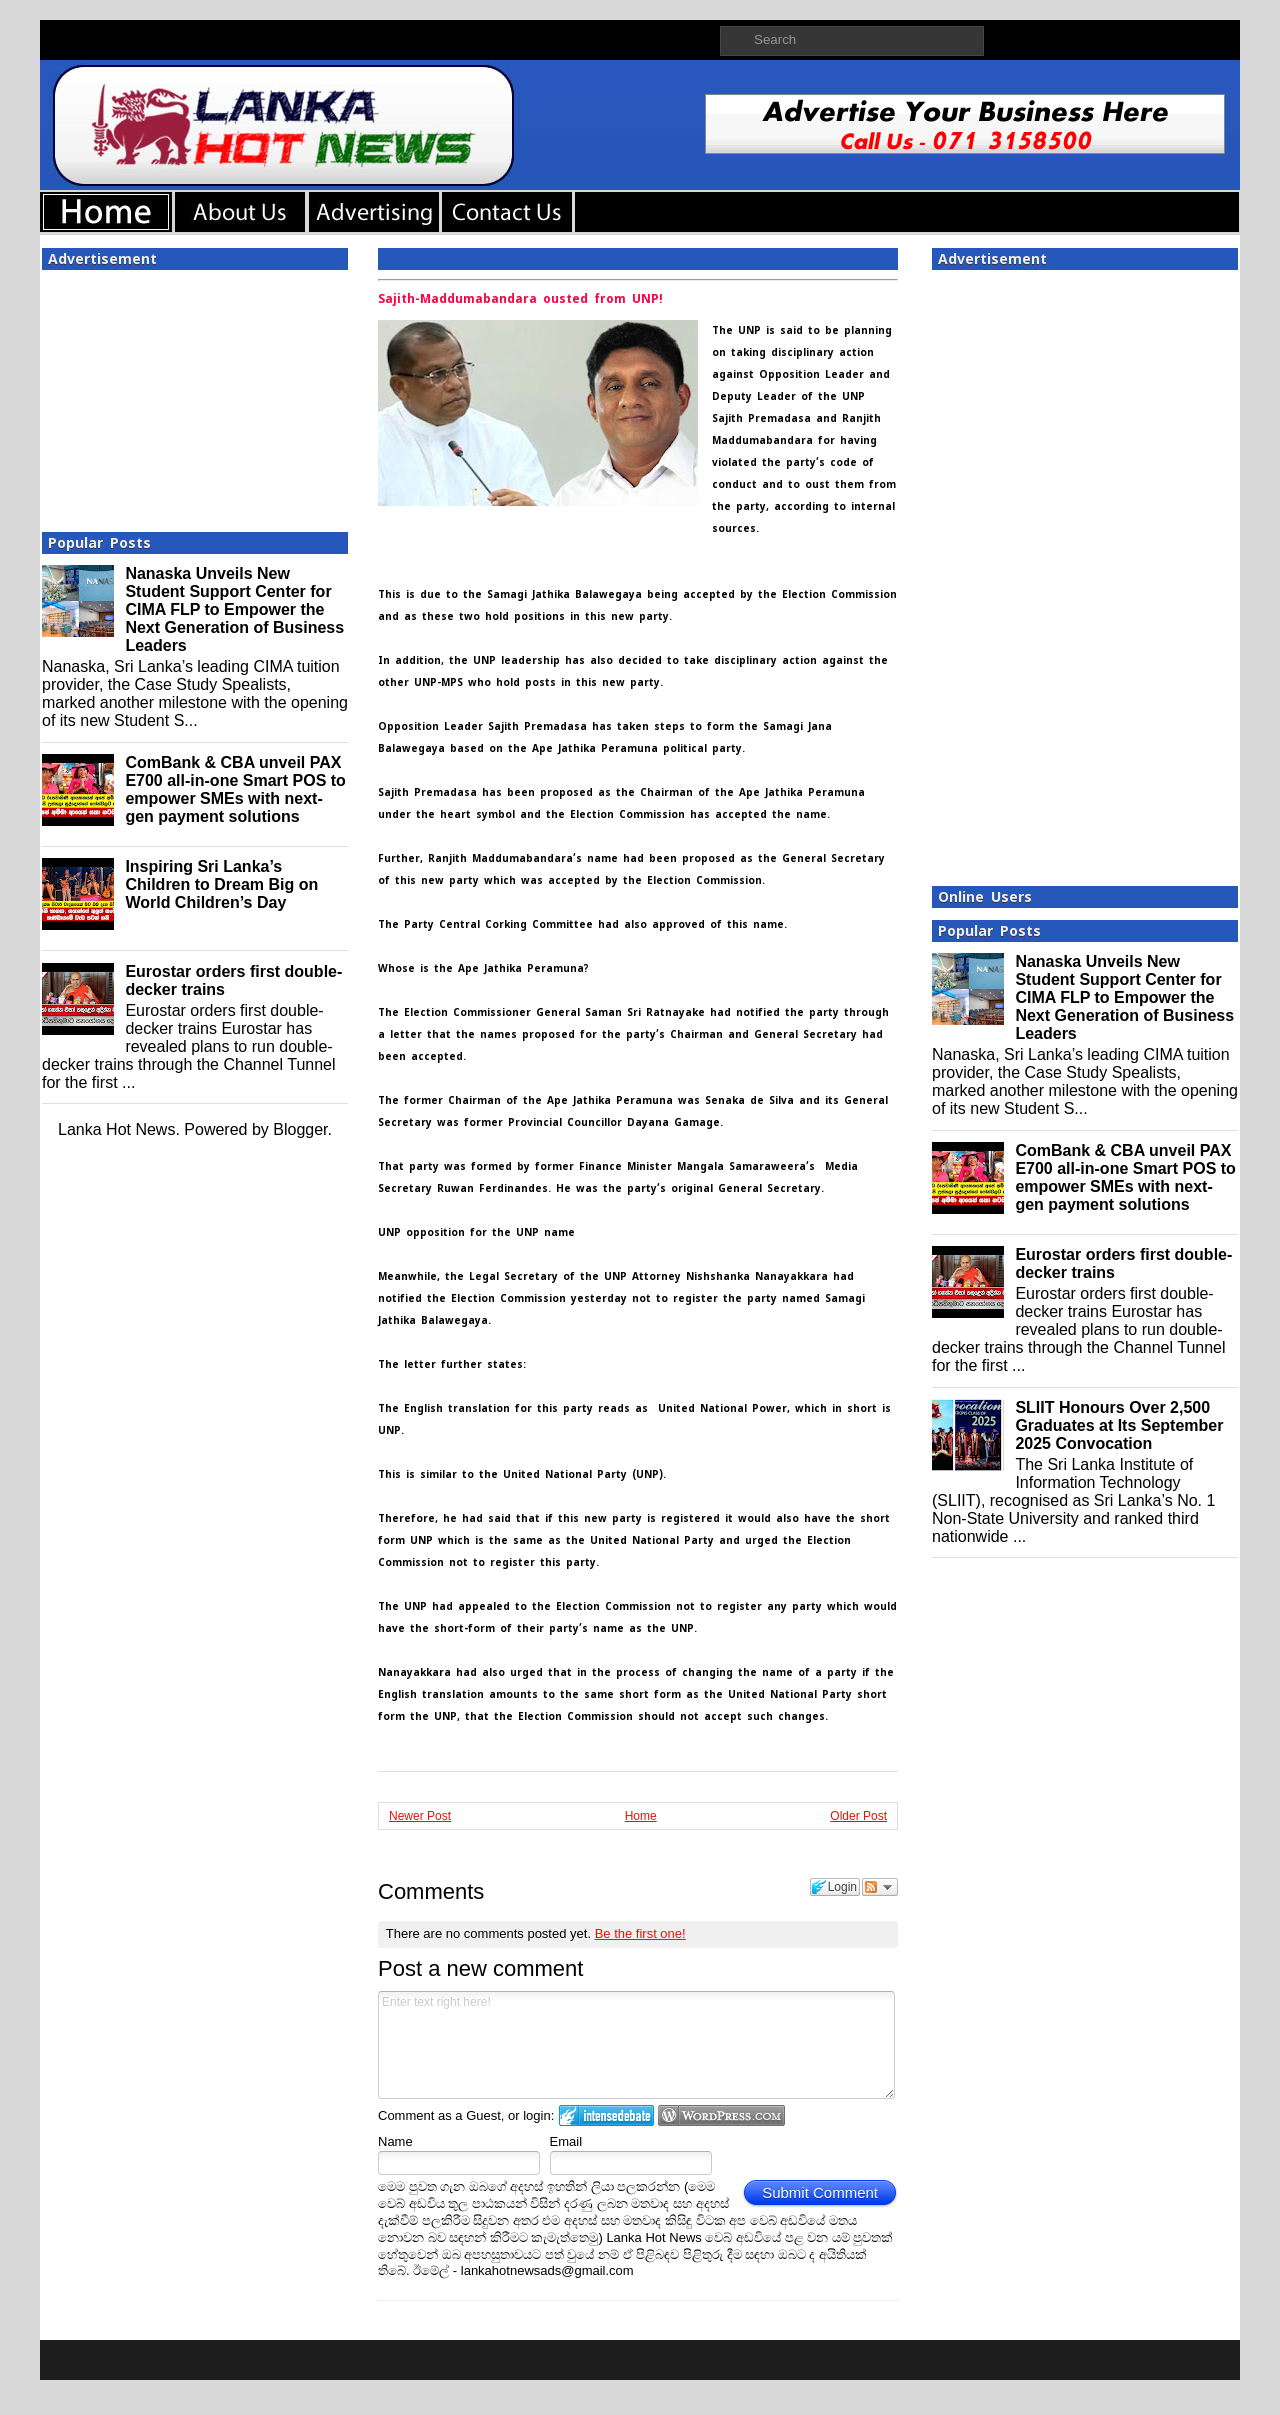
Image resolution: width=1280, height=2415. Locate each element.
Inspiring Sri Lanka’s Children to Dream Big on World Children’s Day (221, 884)
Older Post (858, 1816)
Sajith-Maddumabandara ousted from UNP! (520, 299)
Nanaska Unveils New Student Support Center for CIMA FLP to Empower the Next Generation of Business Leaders (234, 609)
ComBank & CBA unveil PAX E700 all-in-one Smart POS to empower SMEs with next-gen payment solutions (235, 789)
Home (641, 1816)
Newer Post (420, 1816)
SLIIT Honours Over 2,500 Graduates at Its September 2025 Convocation (1119, 1425)
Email (566, 2141)
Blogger (300, 1129)
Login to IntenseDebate (606, 2115)
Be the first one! (640, 1933)
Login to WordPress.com (721, 2115)
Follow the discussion (880, 1887)
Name (395, 2141)
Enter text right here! (636, 2045)
